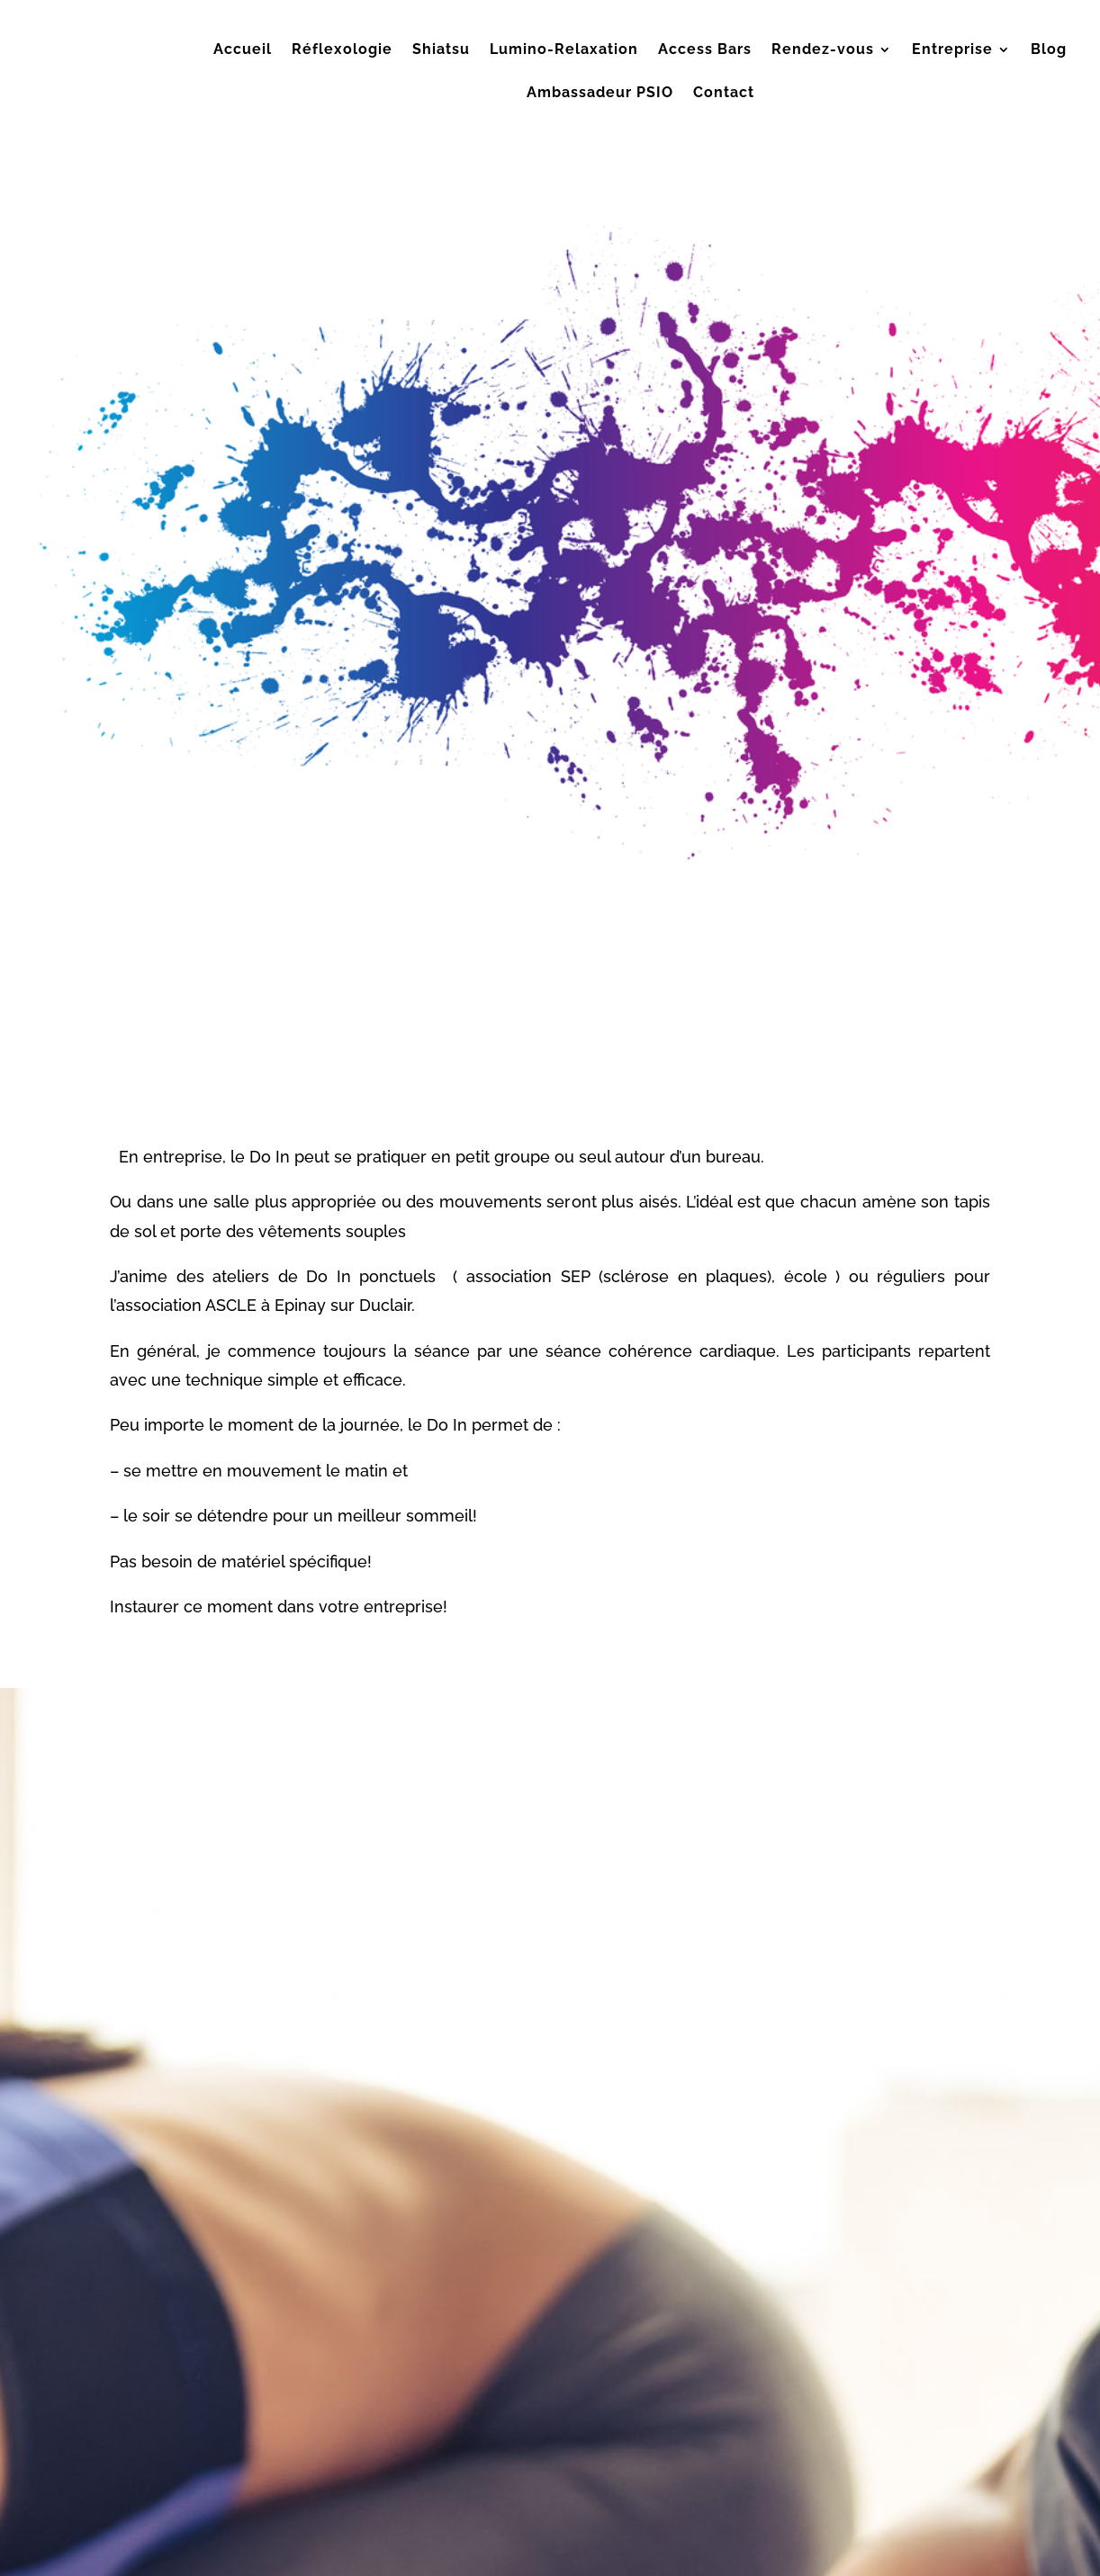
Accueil (242, 50)
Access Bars (705, 50)
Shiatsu (441, 50)
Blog (1049, 50)
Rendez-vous (822, 50)
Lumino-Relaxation (564, 50)
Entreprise (952, 50)
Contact (723, 93)
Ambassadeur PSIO (600, 93)
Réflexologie (342, 50)
